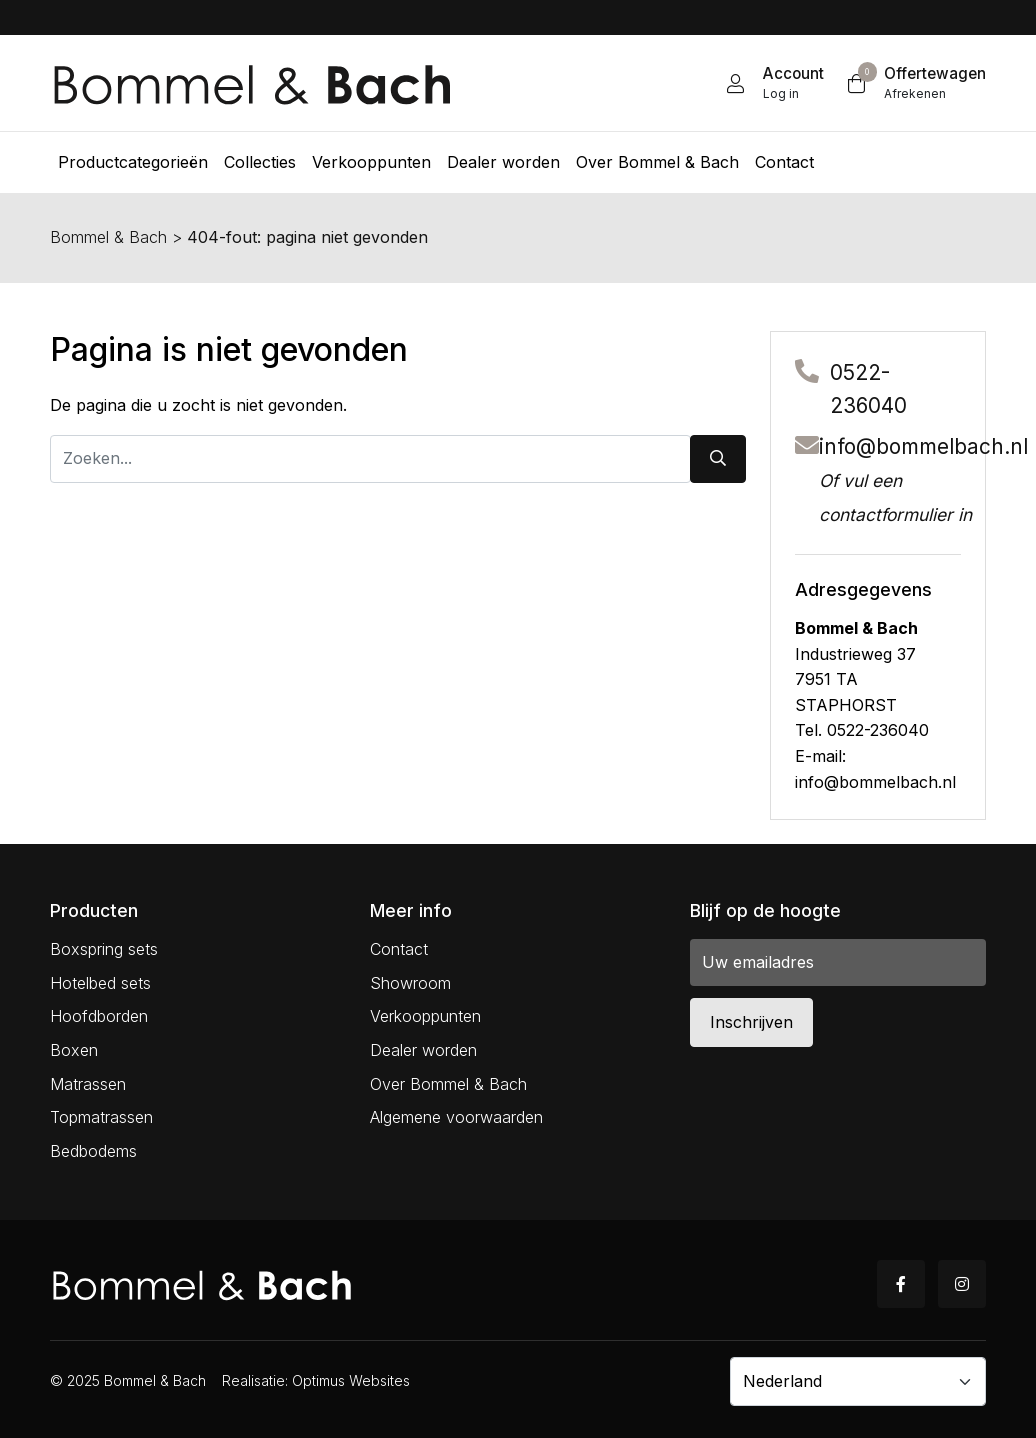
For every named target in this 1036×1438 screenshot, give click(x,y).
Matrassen (88, 1084)
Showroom (410, 983)
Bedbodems (93, 1151)
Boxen (74, 1050)
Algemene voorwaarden (456, 1117)
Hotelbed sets (100, 983)
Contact (399, 949)
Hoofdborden (99, 1016)
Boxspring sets (104, 949)
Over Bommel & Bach (448, 1084)
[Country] (858, 1381)
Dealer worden (423, 1050)
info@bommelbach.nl (923, 446)
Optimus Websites (351, 1380)
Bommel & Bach (108, 237)
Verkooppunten (425, 1016)
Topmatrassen (101, 1117)
